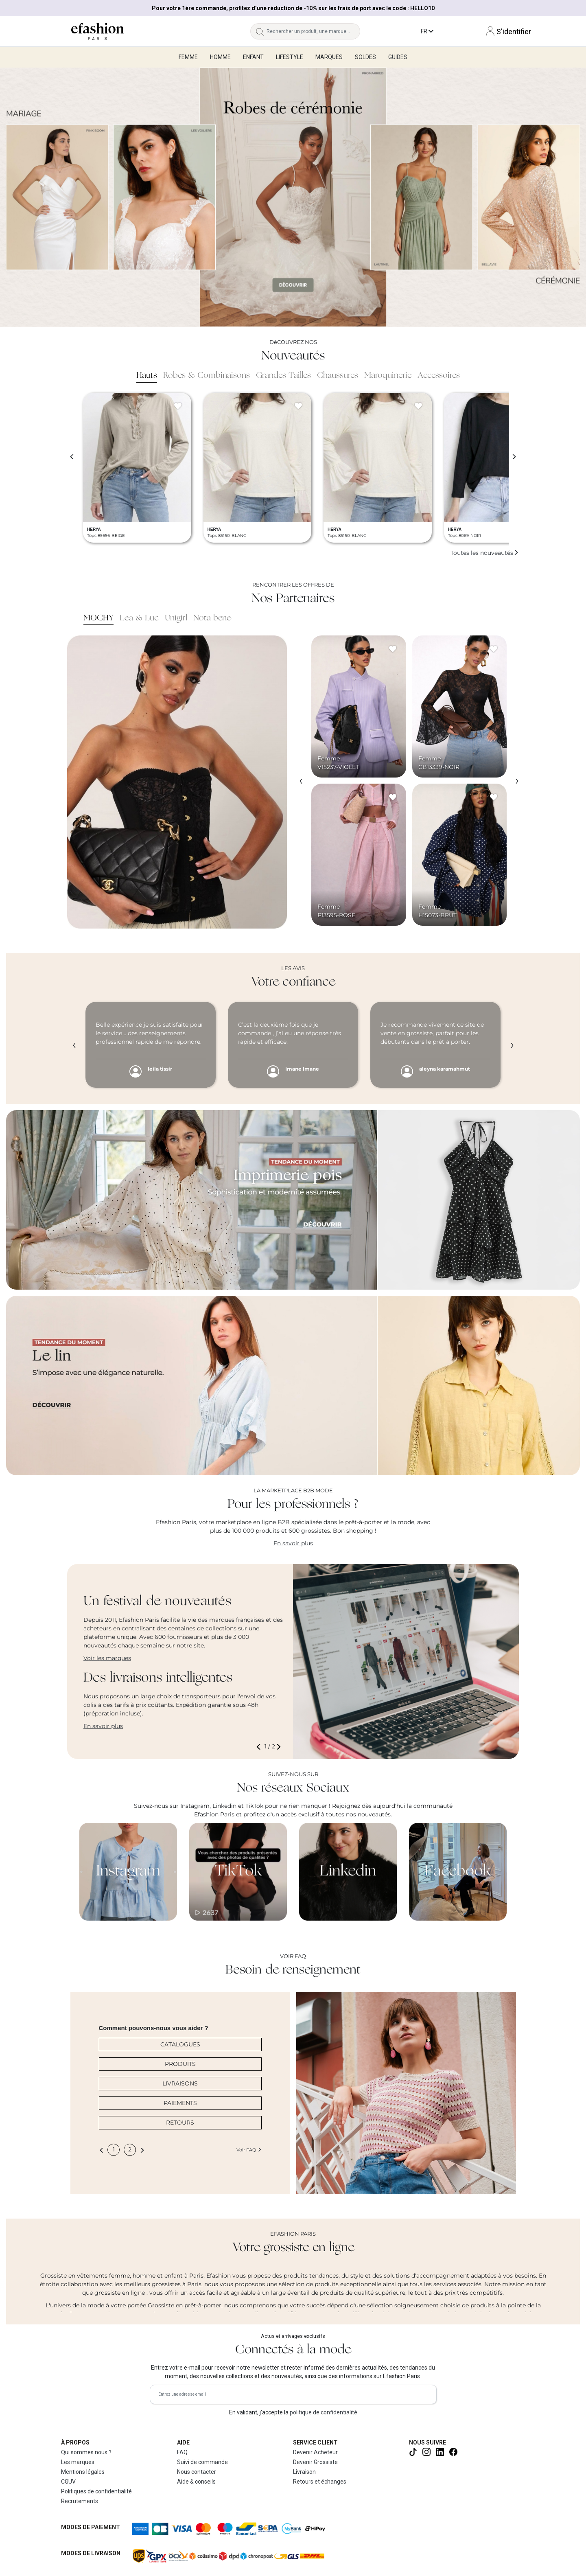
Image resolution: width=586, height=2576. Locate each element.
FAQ (182, 2452)
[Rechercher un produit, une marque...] (313, 31)
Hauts (146, 376)
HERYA (94, 529)
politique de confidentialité (323, 2412)
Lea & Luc (139, 618)
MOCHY (98, 618)
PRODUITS (180, 2064)
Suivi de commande (202, 2462)
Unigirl (176, 618)
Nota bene (212, 618)
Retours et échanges (319, 2481)
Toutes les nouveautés (484, 552)
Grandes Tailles (283, 376)
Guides (397, 57)
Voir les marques (107, 1658)
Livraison (304, 2472)
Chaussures (337, 376)
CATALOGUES (180, 2044)
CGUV (68, 2481)
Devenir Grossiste (315, 2462)
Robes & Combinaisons (206, 376)
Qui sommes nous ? (86, 2452)
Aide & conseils (196, 2481)
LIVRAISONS (180, 2083)
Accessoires (439, 376)
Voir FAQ (249, 2150)
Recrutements (79, 2501)
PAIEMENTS (180, 2103)
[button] (260, 1746)
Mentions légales (83, 2472)
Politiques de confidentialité (96, 2491)
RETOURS (180, 2122)
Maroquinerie (387, 376)
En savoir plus (293, 1543)
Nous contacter (196, 2472)
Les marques (77, 2462)
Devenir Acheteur (315, 2452)
